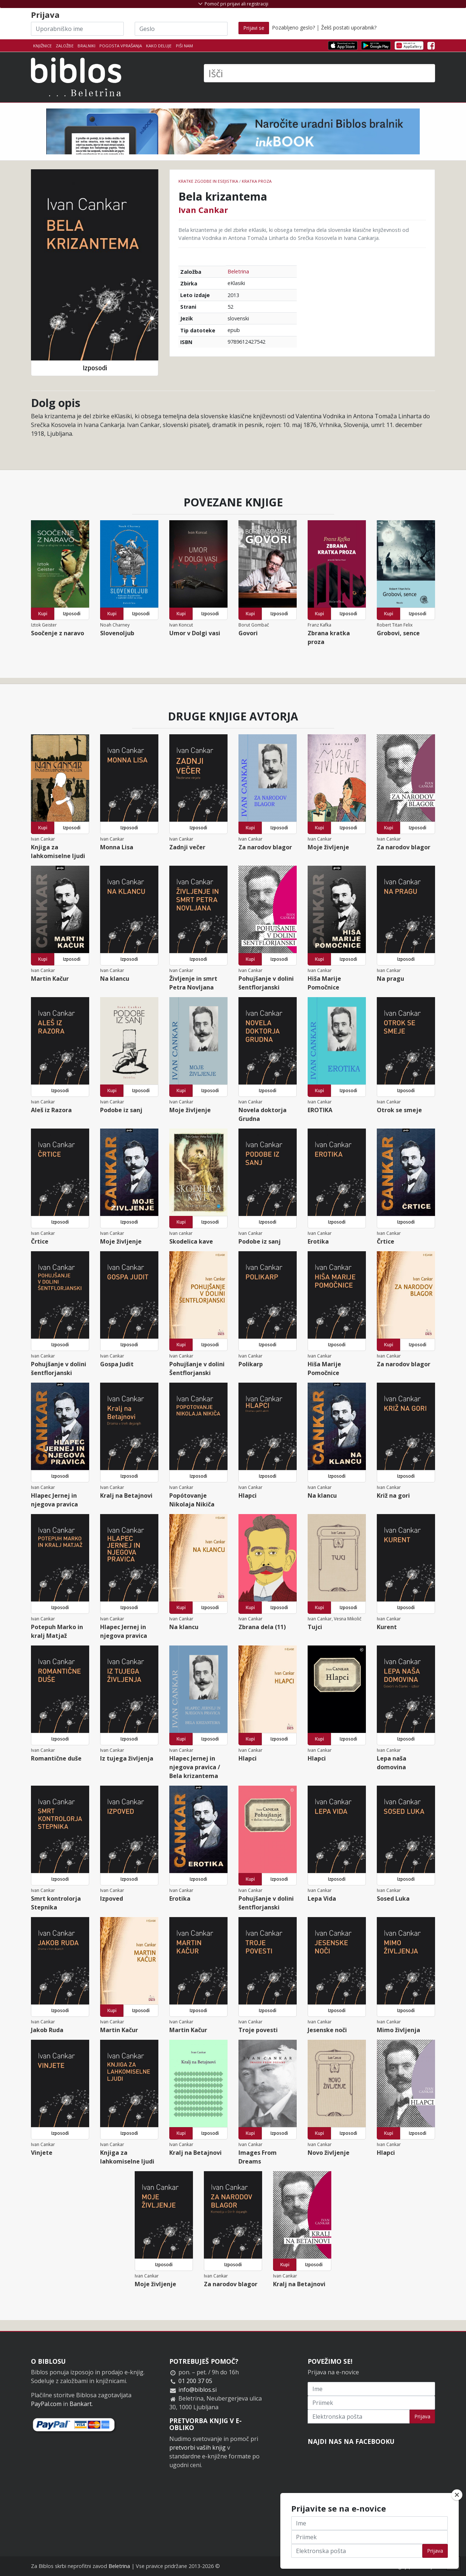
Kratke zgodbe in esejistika (208, 181)
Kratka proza (257, 181)
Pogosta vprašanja (120, 45)
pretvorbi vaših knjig (197, 2447)
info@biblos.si (197, 2390)
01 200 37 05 (195, 2381)
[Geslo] (181, 29)
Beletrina (238, 271)
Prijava (422, 2416)
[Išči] (319, 73)
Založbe (65, 45)
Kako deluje (158, 45)
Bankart (81, 2404)
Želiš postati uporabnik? (348, 27)
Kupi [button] (42, 614)
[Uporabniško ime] (77, 29)
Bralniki (86, 45)
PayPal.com (46, 2404)
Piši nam (184, 45)
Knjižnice (42, 45)
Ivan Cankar (203, 209)
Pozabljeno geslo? (293, 27)
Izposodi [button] (95, 367)
